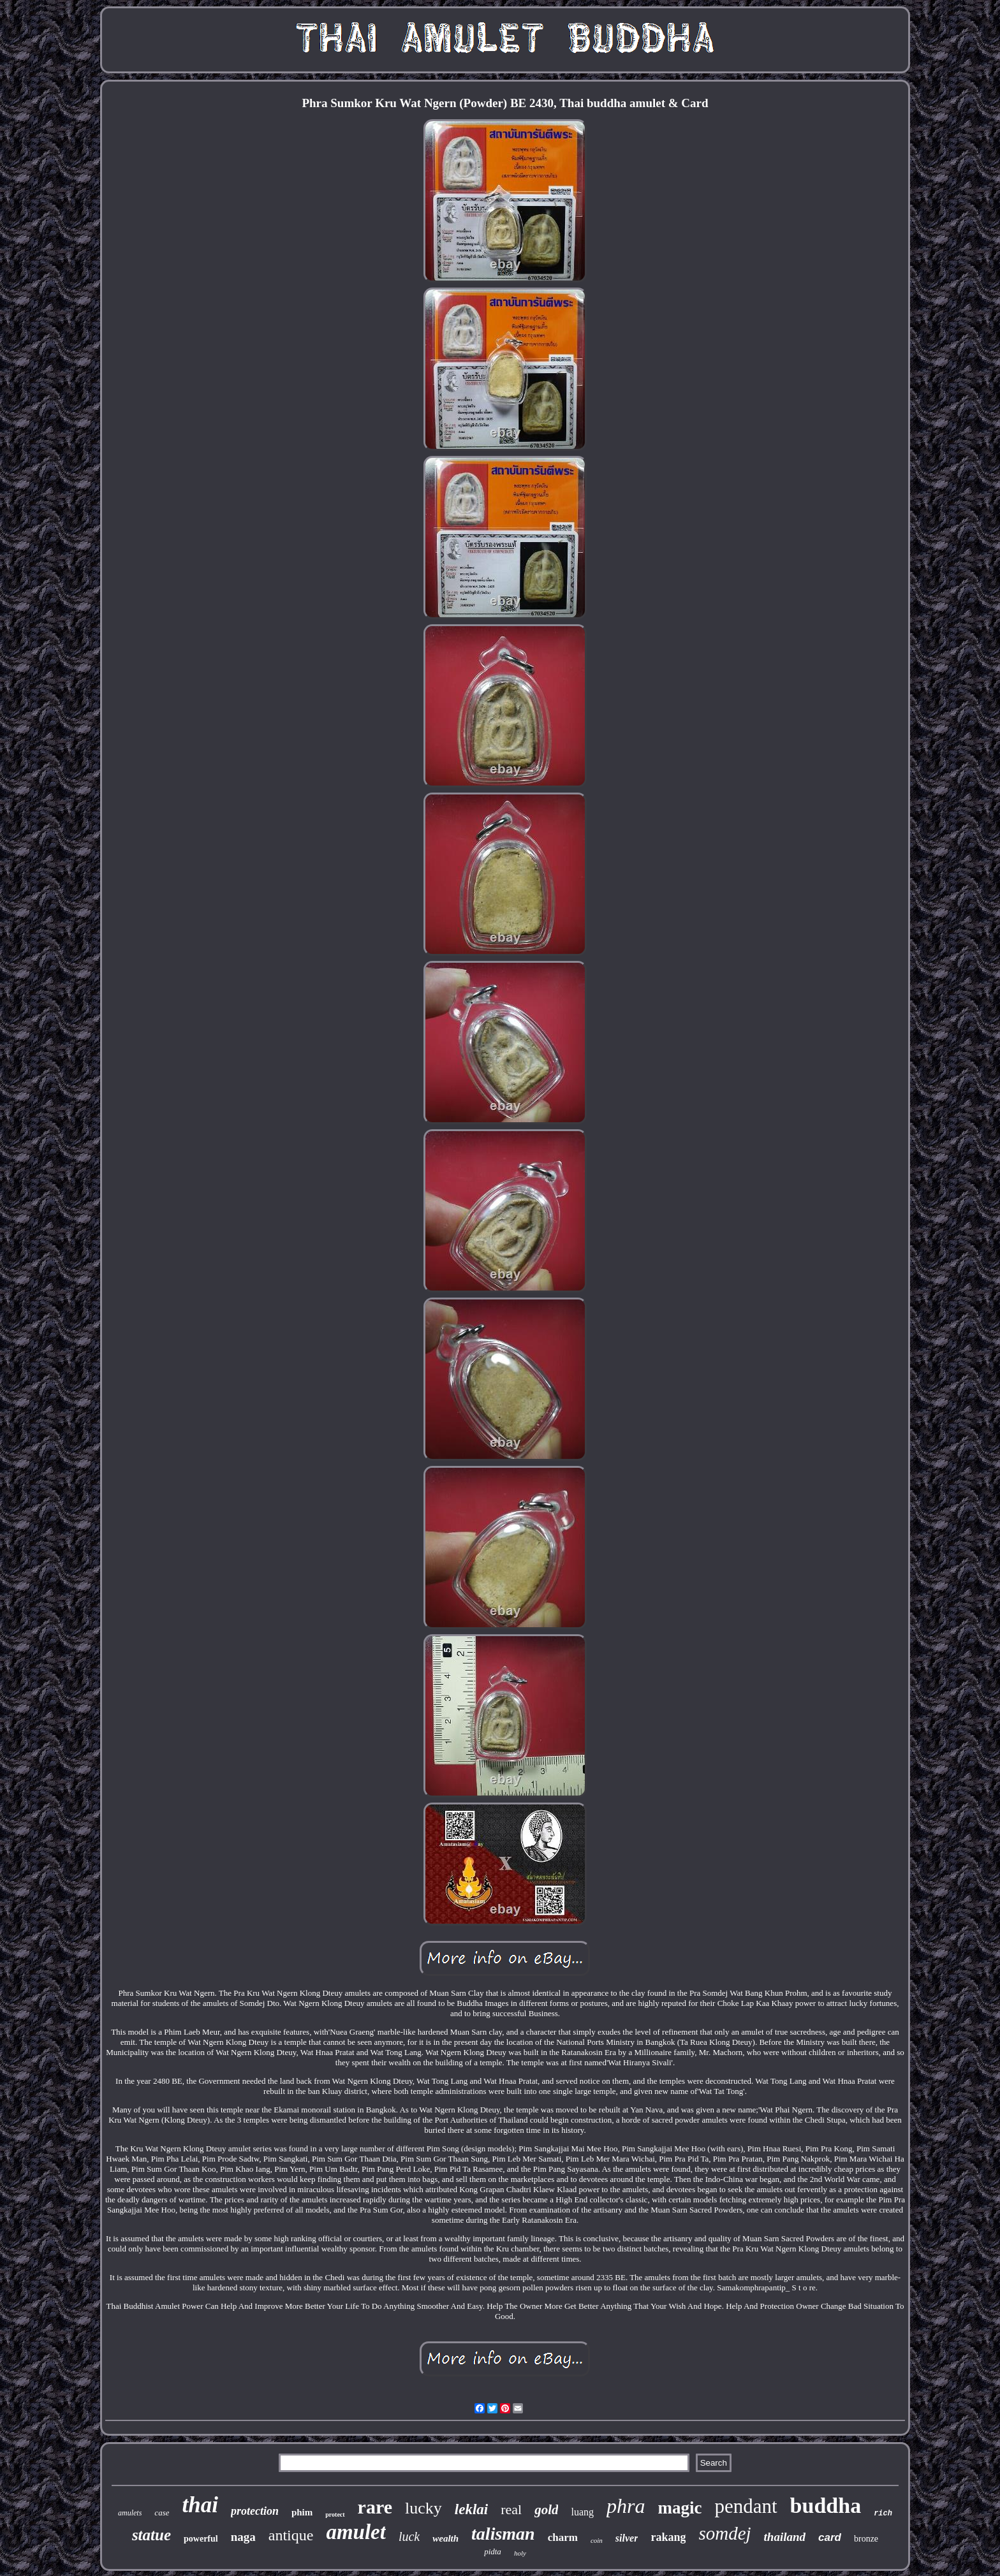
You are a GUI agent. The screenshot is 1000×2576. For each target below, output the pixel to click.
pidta (492, 2551)
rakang (668, 2537)
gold (546, 2509)
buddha (826, 2505)
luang (582, 2511)
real (511, 2509)
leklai (471, 2509)
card (829, 2537)
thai (199, 2504)
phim (301, 2512)
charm (563, 2537)
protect (334, 2514)
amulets (130, 2512)
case (161, 2512)
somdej (724, 2533)
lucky (423, 2508)
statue (151, 2534)
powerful (201, 2538)
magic (680, 2507)
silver (626, 2538)
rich (883, 2513)
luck (409, 2536)
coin (597, 2540)
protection (255, 2511)
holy (520, 2553)
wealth (445, 2538)
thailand (784, 2536)
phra (626, 2505)
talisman (503, 2533)
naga (243, 2536)
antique (291, 2535)
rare (375, 2506)
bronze (866, 2538)
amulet (356, 2532)
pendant (745, 2506)
